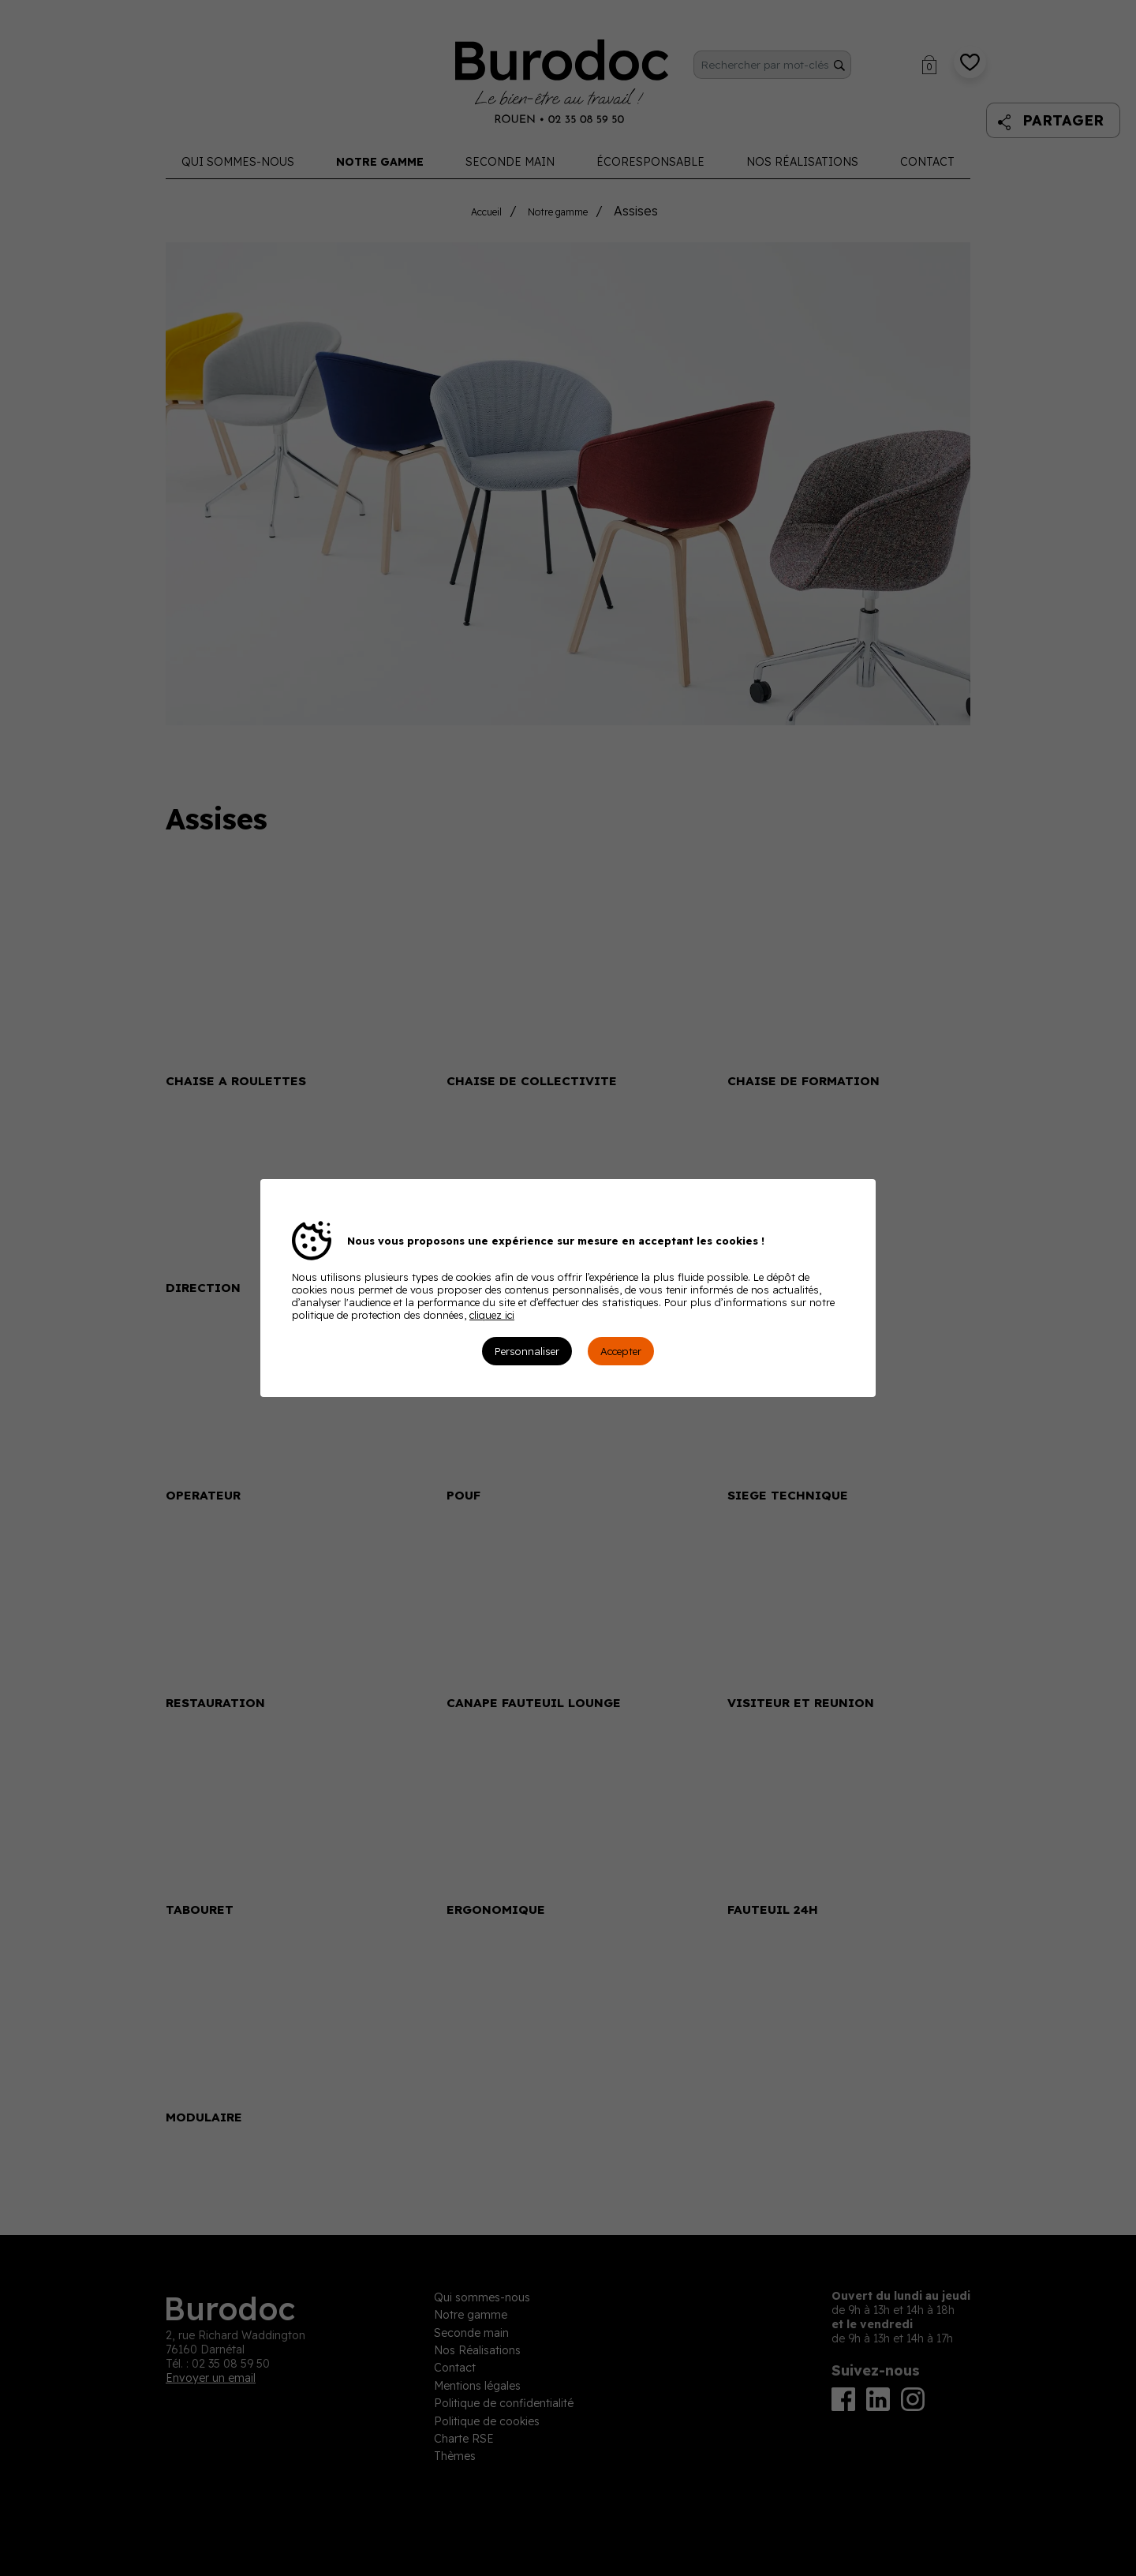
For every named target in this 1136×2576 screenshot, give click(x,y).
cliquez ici (491, 1315)
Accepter (620, 1351)
